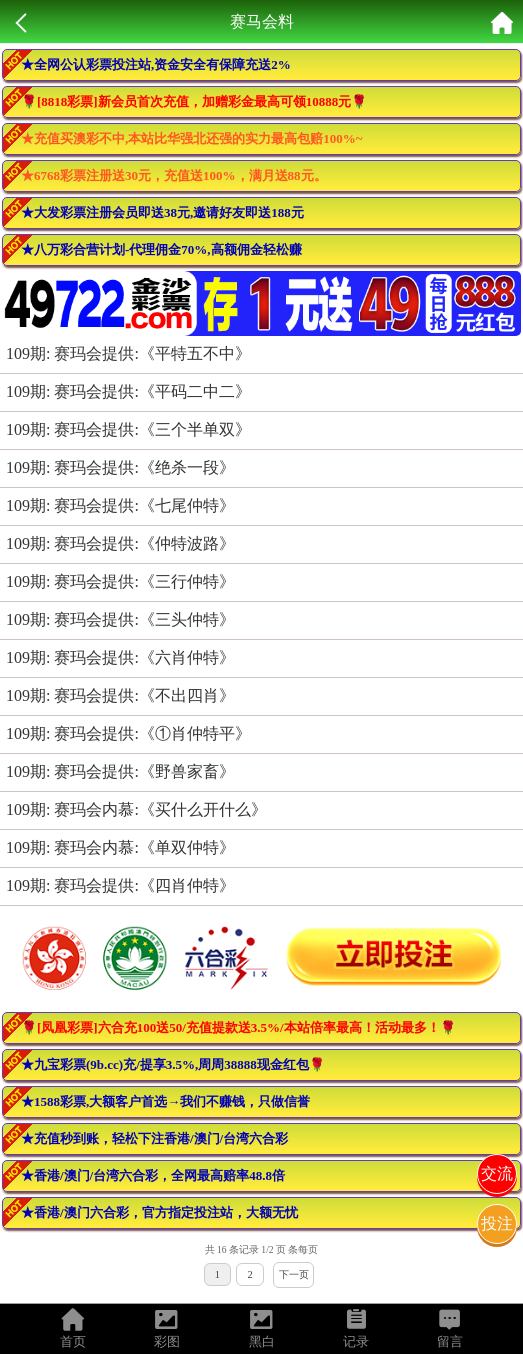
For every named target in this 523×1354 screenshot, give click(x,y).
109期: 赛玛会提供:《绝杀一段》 (120, 467)
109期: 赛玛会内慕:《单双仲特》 (120, 847)
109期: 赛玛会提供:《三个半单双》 (128, 429)
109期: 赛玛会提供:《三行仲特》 (120, 581)
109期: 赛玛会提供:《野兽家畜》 (120, 771)
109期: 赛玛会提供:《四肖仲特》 (120, 885)
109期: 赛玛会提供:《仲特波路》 (120, 543)
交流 (497, 1173)
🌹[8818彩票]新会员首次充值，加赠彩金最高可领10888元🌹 (194, 101)
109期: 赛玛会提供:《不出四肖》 (120, 695)
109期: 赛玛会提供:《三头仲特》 (120, 619)
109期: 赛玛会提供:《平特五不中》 (128, 353)
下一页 (294, 1274)
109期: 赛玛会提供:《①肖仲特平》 (128, 733)
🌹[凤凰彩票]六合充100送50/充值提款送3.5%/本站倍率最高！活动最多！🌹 (238, 1027)
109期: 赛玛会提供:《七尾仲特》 (120, 505)
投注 (497, 1223)
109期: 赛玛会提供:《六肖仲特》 (120, 657)
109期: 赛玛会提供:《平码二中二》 (128, 391)
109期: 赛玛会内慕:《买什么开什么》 (136, 809)
